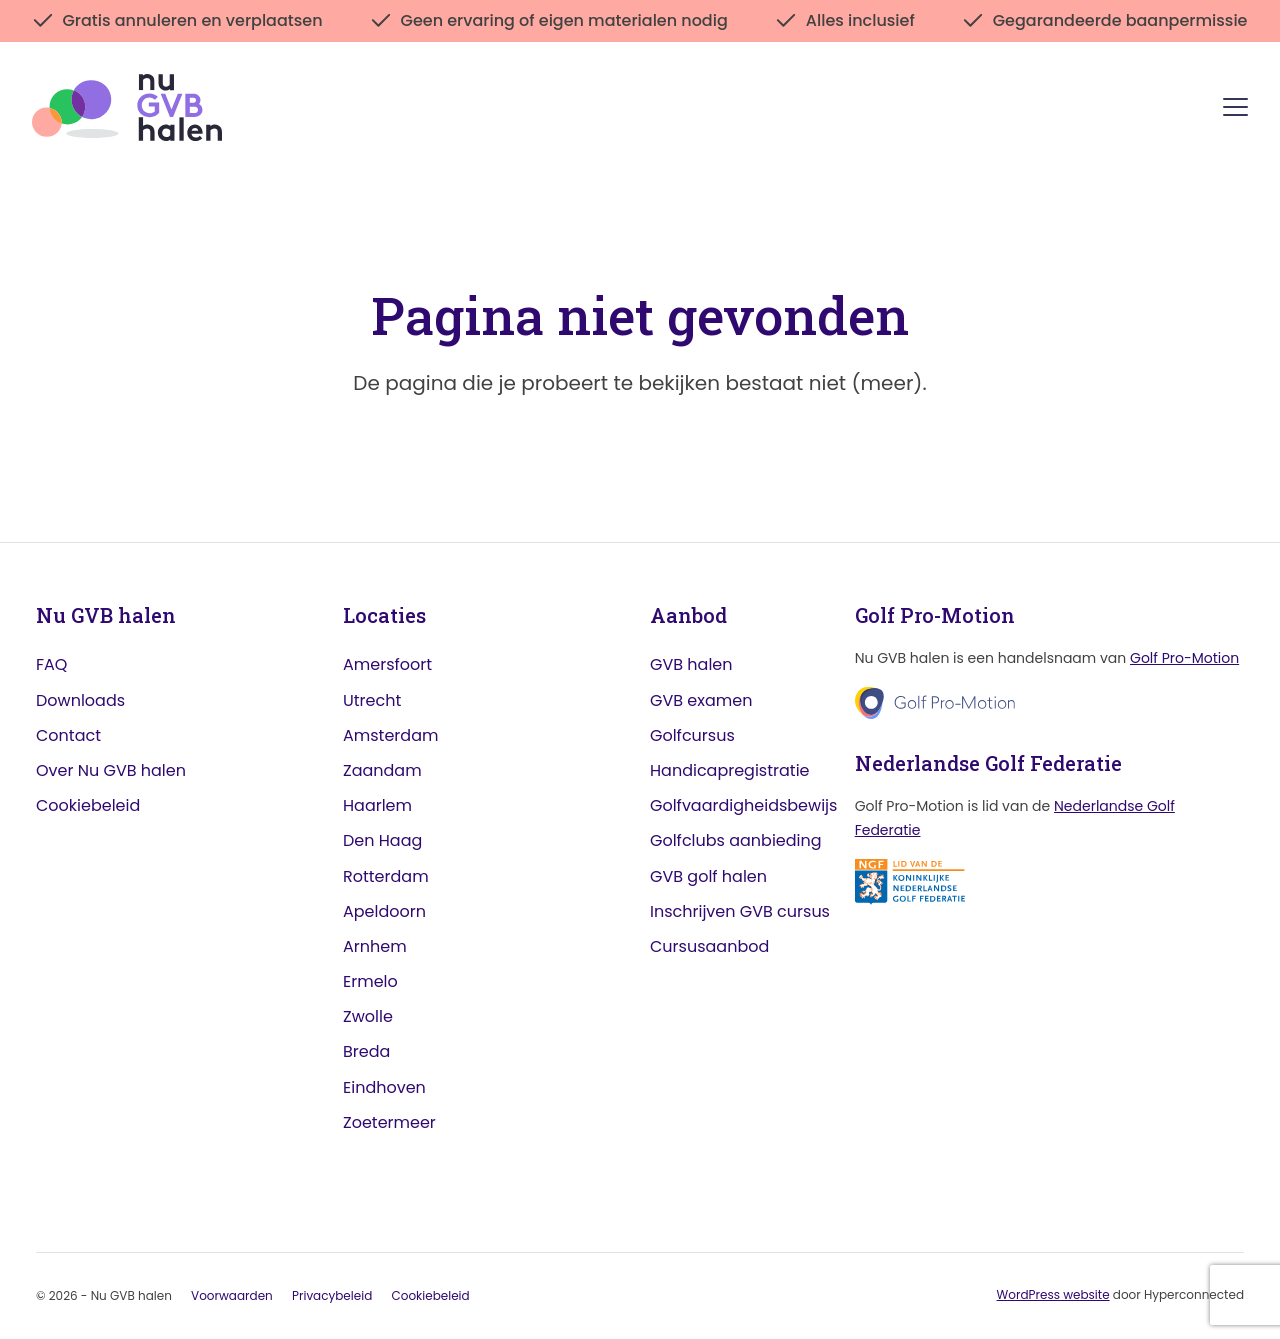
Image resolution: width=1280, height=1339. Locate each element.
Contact (68, 735)
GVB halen (691, 664)
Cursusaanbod (709, 946)
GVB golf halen (708, 876)
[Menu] (1235, 110)
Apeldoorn (384, 911)
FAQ (51, 664)
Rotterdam (386, 876)
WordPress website (1053, 1294)
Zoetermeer (389, 1122)
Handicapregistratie (730, 770)
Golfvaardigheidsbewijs (743, 805)
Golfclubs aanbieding (736, 840)
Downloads (80, 700)
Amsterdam (390, 735)
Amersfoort (387, 664)
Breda (366, 1051)
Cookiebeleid (88, 805)
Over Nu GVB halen (111, 770)
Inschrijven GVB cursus (740, 911)
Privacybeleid (332, 1295)
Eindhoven (384, 1087)
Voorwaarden (232, 1295)
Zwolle (368, 1016)
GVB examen (701, 700)
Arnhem (375, 946)
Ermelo (370, 981)
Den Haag (382, 840)
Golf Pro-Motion (1184, 658)
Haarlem (377, 805)
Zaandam (382, 770)
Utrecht (372, 700)
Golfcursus (692, 735)
